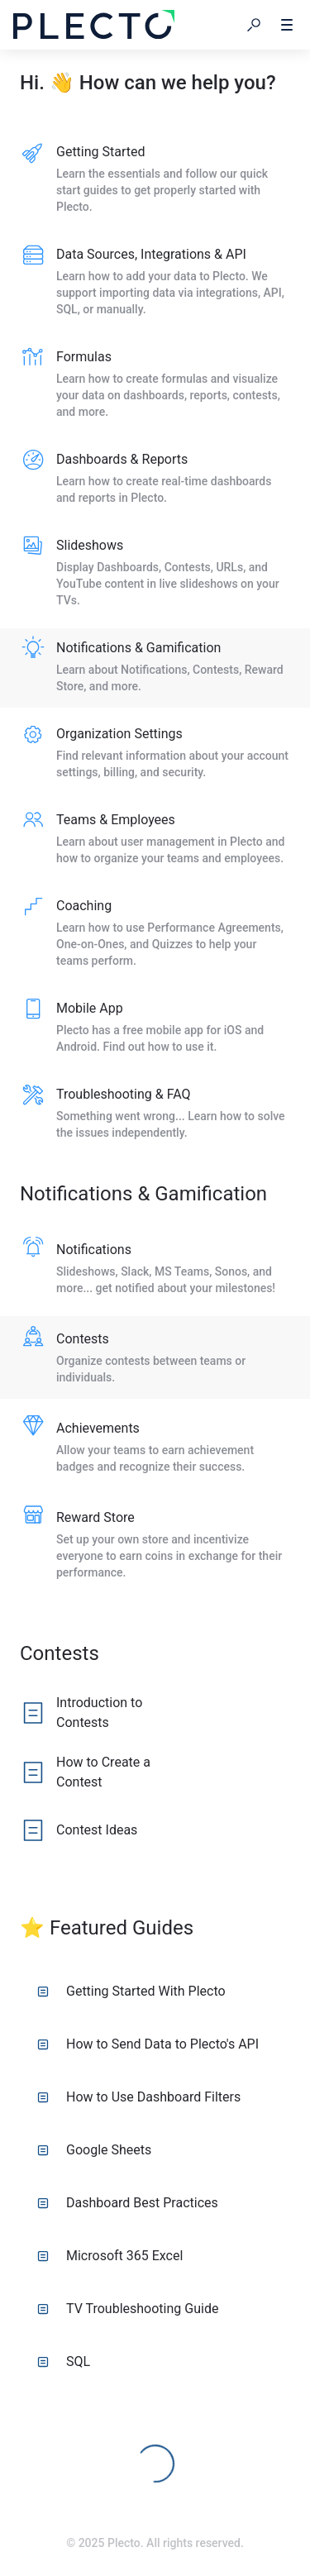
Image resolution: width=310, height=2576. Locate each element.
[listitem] (155, 180)
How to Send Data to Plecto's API (148, 2044)
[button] (254, 25)
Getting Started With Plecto (131, 1991)
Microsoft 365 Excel (110, 2256)
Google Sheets (94, 2150)
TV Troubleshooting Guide (127, 2308)
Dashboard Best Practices (127, 2203)
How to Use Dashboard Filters (139, 2097)
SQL (63, 2361)
